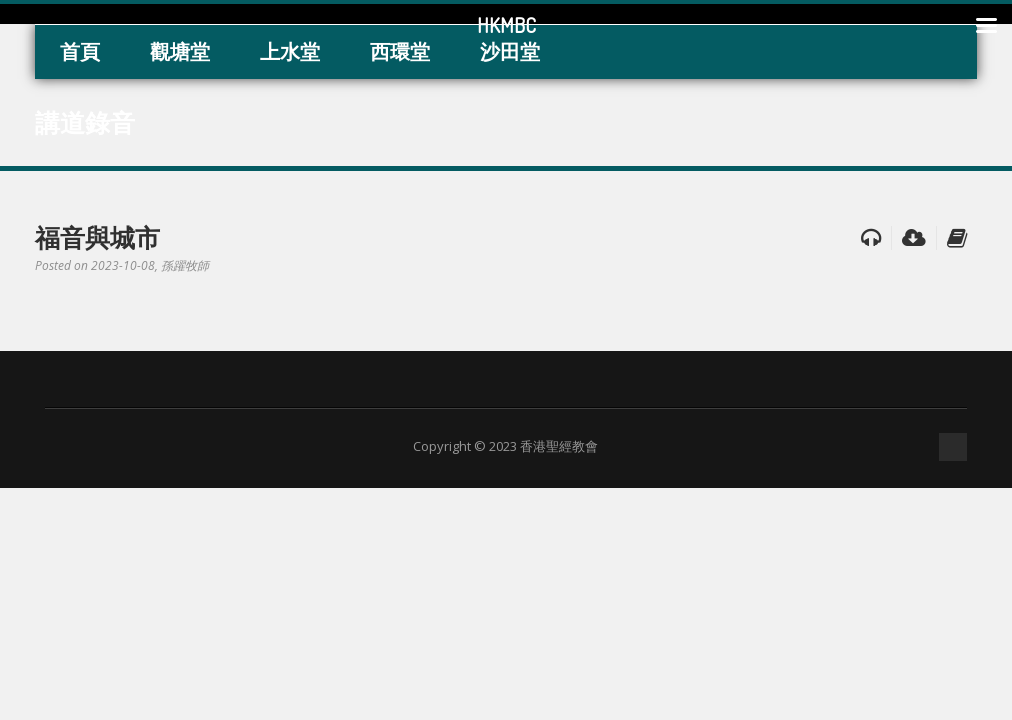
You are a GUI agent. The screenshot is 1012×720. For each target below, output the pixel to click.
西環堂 (400, 51)
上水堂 (290, 51)
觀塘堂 (180, 51)
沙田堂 (510, 51)
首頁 (80, 51)
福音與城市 (97, 237)
